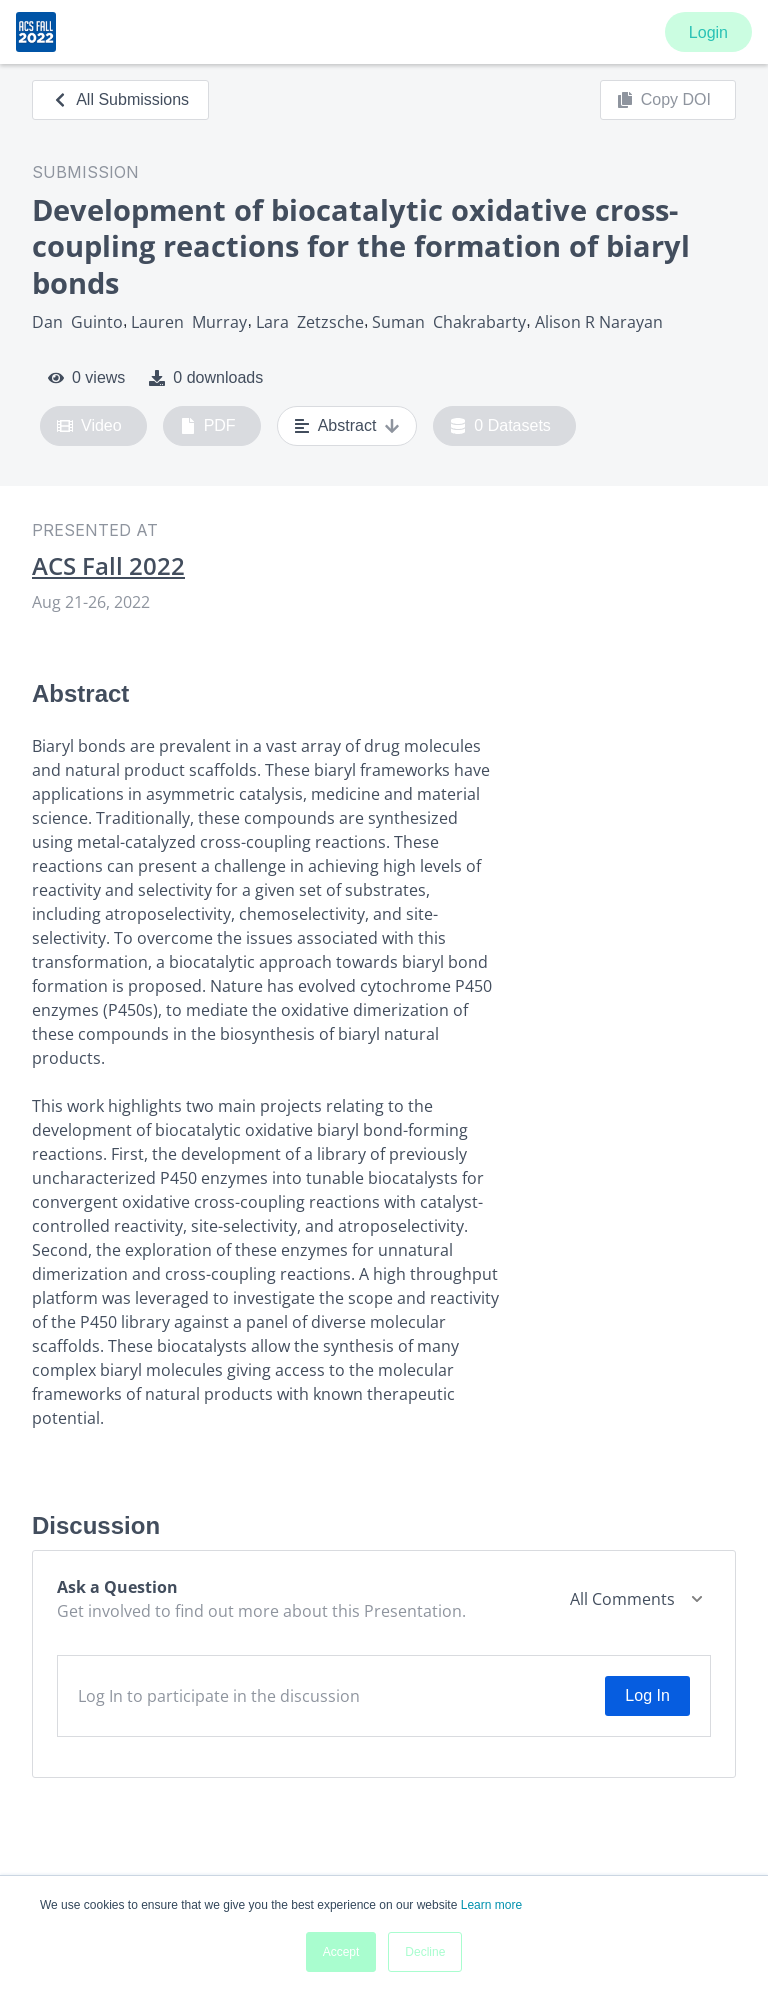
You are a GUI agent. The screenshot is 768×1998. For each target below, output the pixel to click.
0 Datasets (500, 426)
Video (89, 426)
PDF (208, 426)
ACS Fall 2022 (108, 566)
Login (708, 32)
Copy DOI (664, 100)
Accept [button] (341, 1952)
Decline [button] (425, 1952)
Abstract (347, 426)
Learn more (491, 1905)
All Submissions (120, 99)
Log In (647, 1695)
